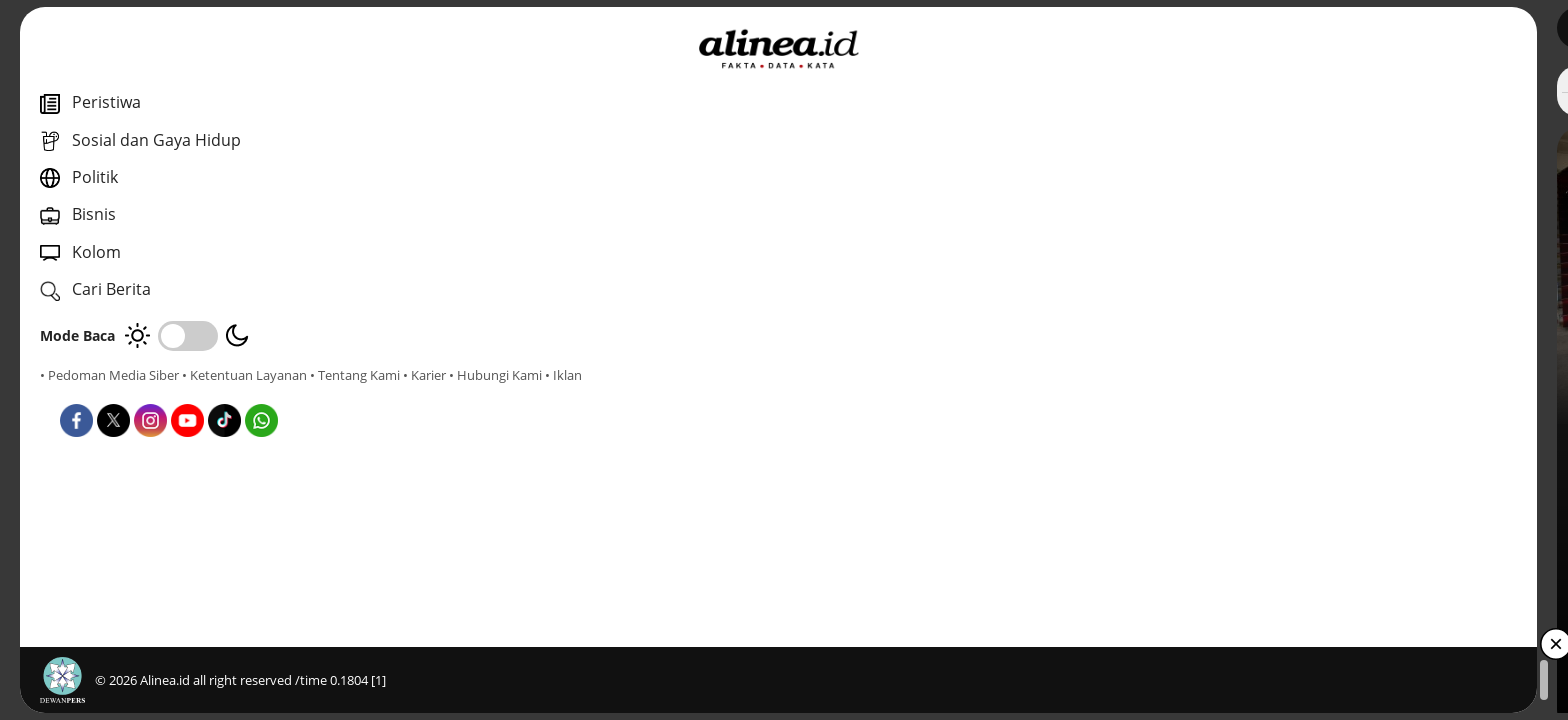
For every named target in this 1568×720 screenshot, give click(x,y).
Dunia (549, 448)
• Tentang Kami (85, 393)
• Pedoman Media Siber (109, 375)
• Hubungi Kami (225, 393)
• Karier (154, 393)
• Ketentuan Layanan (244, 375)
